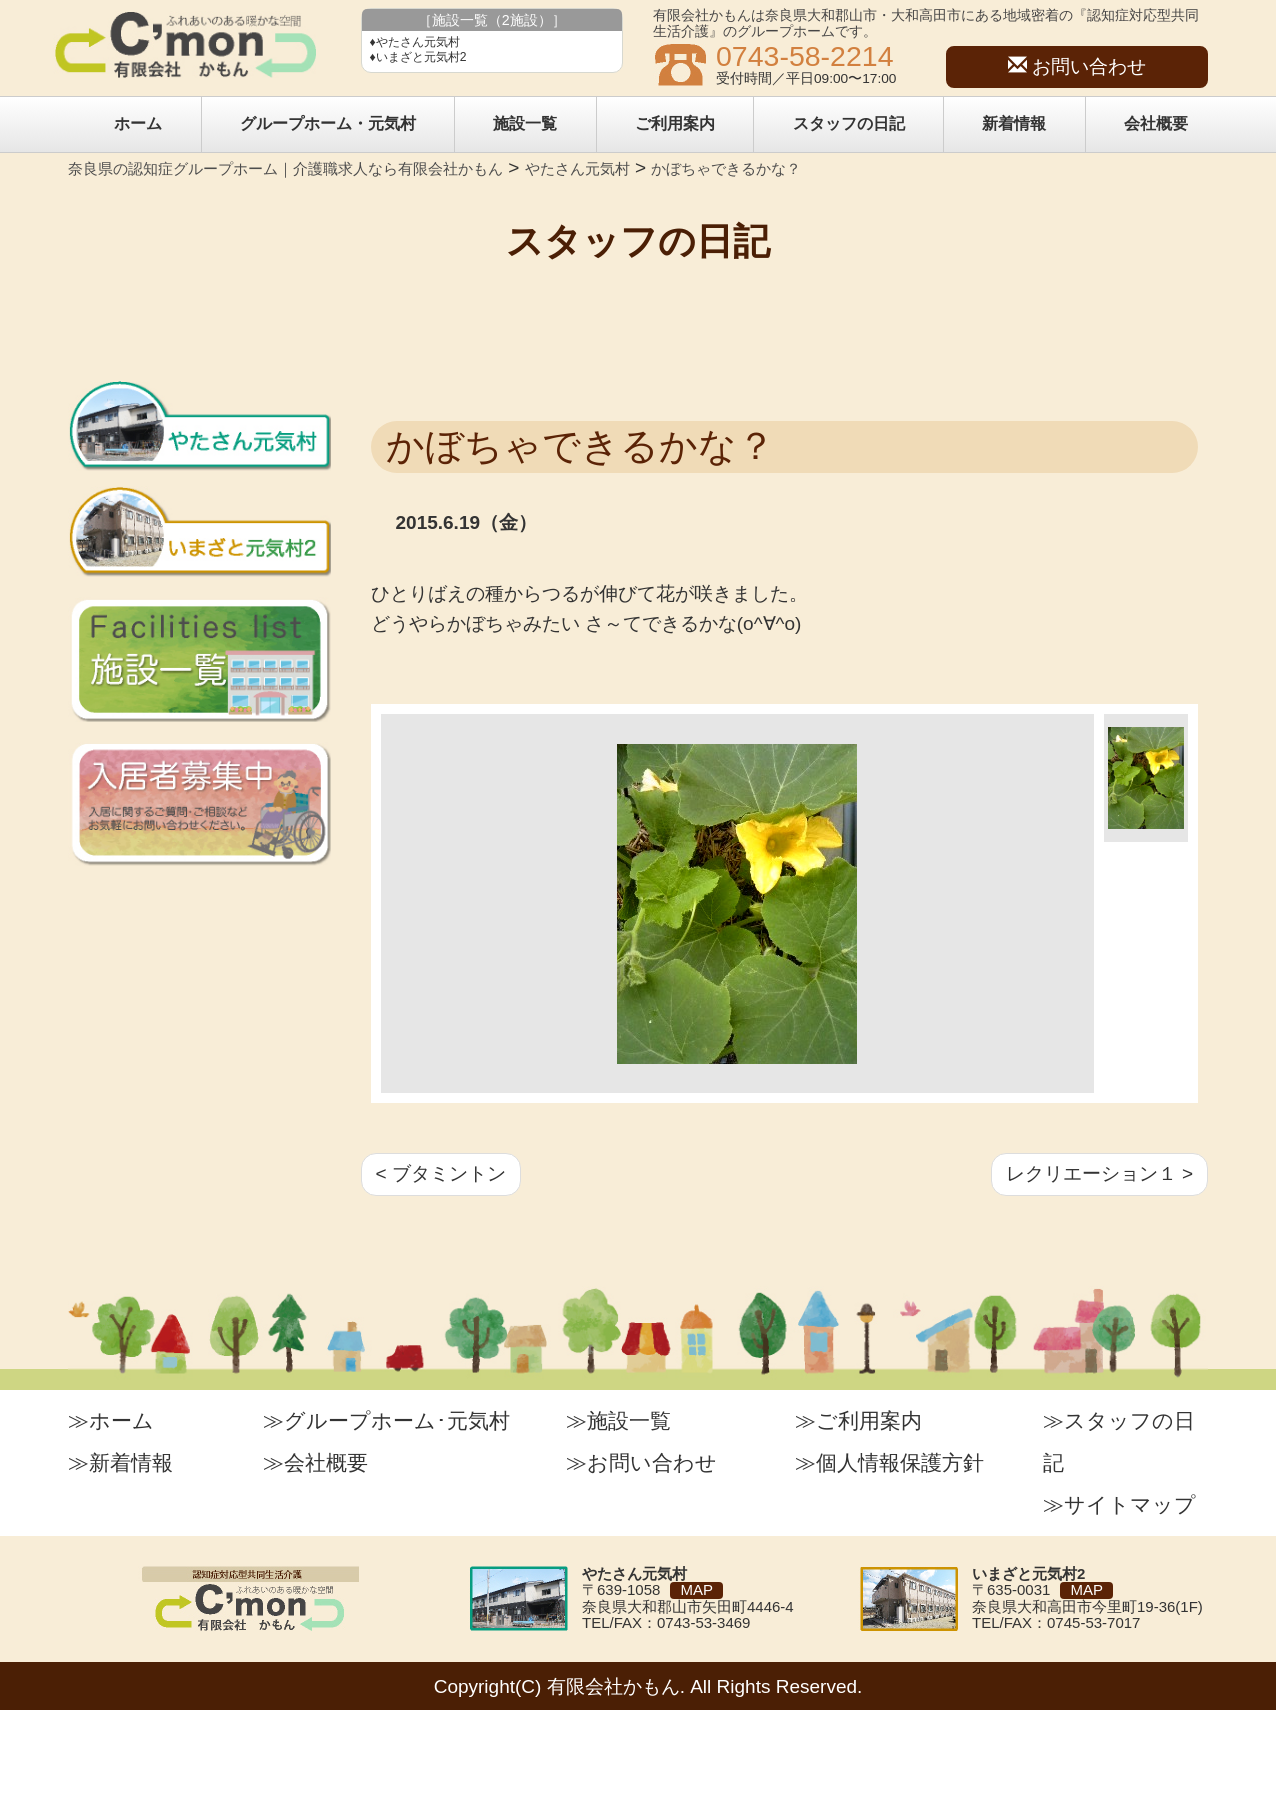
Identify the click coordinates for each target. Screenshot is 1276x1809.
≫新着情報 (120, 1462)
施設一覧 (525, 123)
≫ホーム (111, 1420)
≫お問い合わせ (641, 1462)
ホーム (138, 123)
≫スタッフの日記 (1119, 1441)
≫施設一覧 (618, 1420)
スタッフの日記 (849, 123)
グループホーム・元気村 (328, 123)
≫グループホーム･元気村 (386, 1420)
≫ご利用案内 (858, 1420)
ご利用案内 (675, 123)
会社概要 (1156, 123)
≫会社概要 (315, 1462)
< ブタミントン (441, 1173)
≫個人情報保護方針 (889, 1462)
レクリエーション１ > (1099, 1173)
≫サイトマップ (1119, 1504)
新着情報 (1014, 123)
